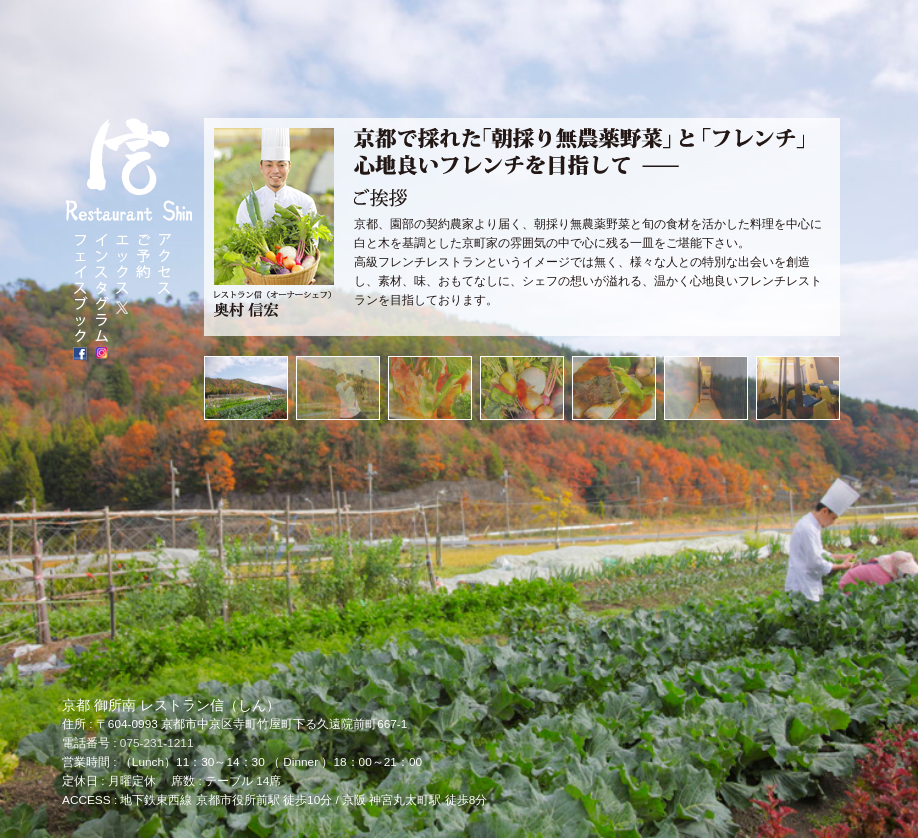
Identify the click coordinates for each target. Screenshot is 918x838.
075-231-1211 (157, 743)
